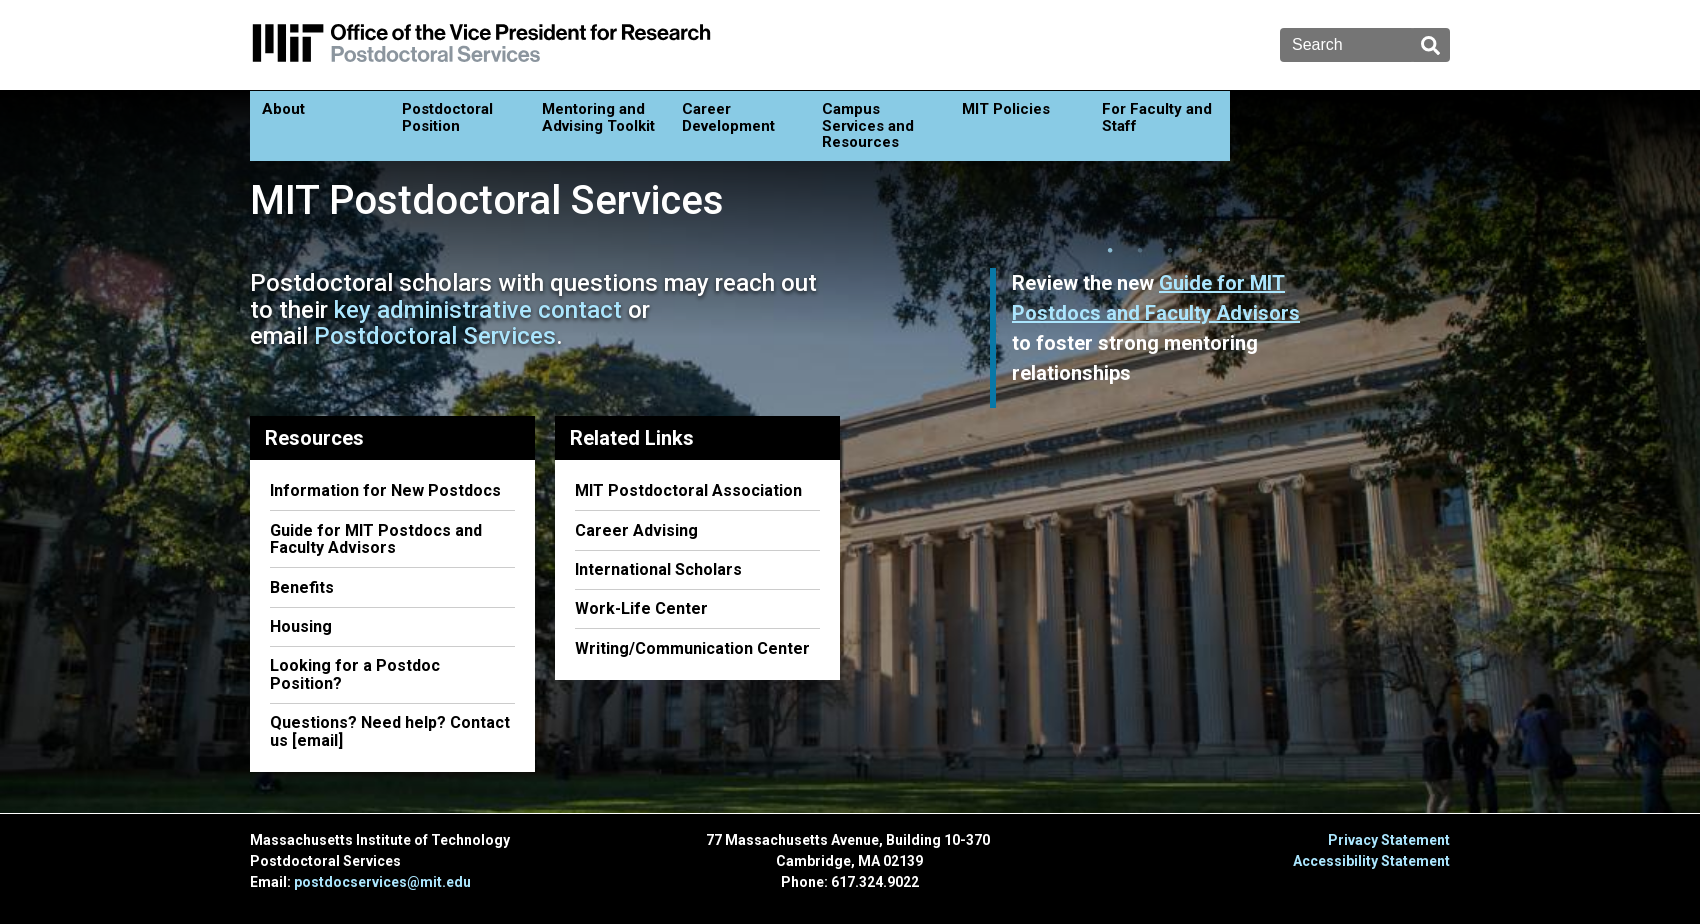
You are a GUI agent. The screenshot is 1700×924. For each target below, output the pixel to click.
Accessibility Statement (1371, 861)
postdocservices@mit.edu (382, 882)
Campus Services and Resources (868, 125)
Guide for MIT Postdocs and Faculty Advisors (376, 539)
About (283, 109)
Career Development (728, 117)
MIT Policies (1006, 109)
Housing (301, 626)
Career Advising (636, 530)
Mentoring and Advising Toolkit (598, 117)
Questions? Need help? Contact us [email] (390, 731)
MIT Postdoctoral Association (688, 490)
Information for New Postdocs (385, 490)
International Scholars (658, 569)
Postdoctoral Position (447, 117)
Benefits (302, 587)
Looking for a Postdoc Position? (355, 674)
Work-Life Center (641, 608)
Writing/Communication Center (692, 648)
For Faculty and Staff (1157, 117)
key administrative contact (478, 310)
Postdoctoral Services (435, 336)
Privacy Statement (1389, 840)
